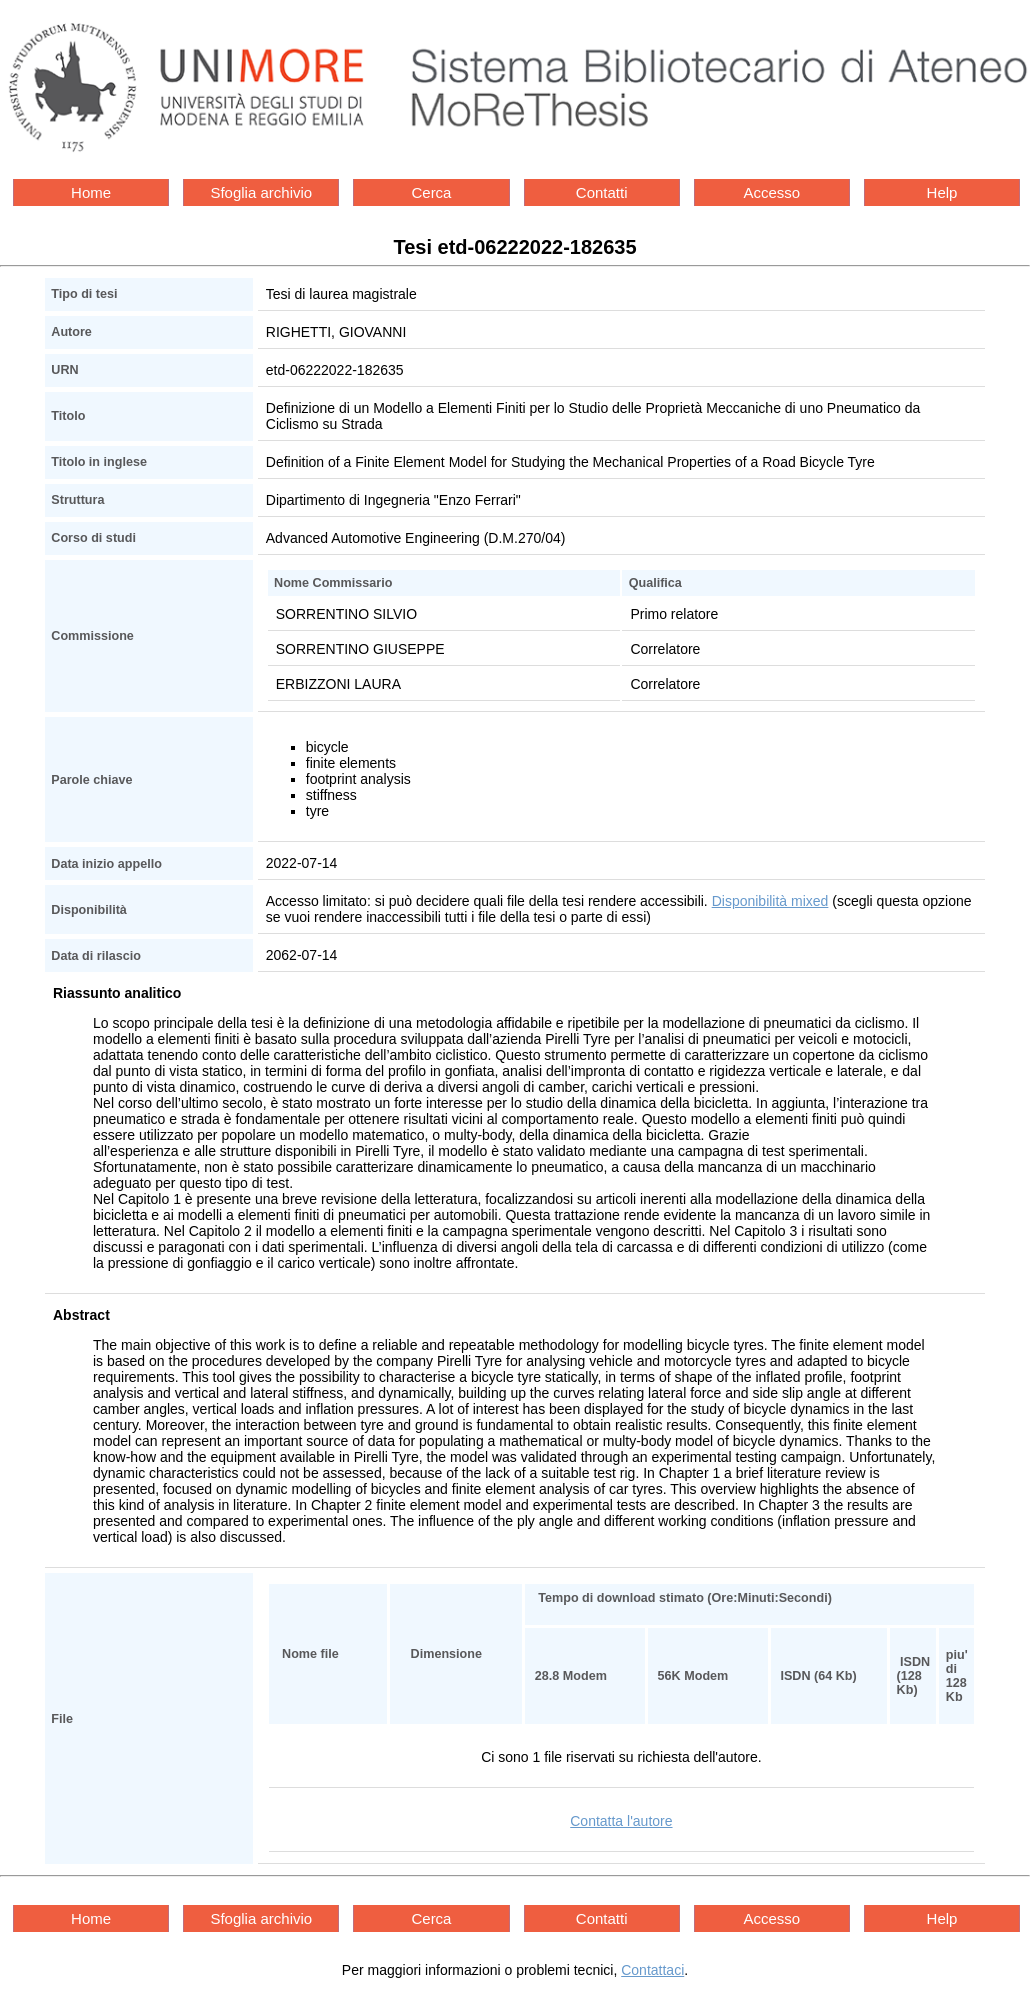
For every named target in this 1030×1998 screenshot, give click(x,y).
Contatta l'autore (621, 1821)
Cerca (431, 192)
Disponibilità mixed (770, 901)
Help (942, 192)
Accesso (771, 192)
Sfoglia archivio (261, 192)
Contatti (602, 192)
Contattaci (652, 1970)
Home (91, 192)
